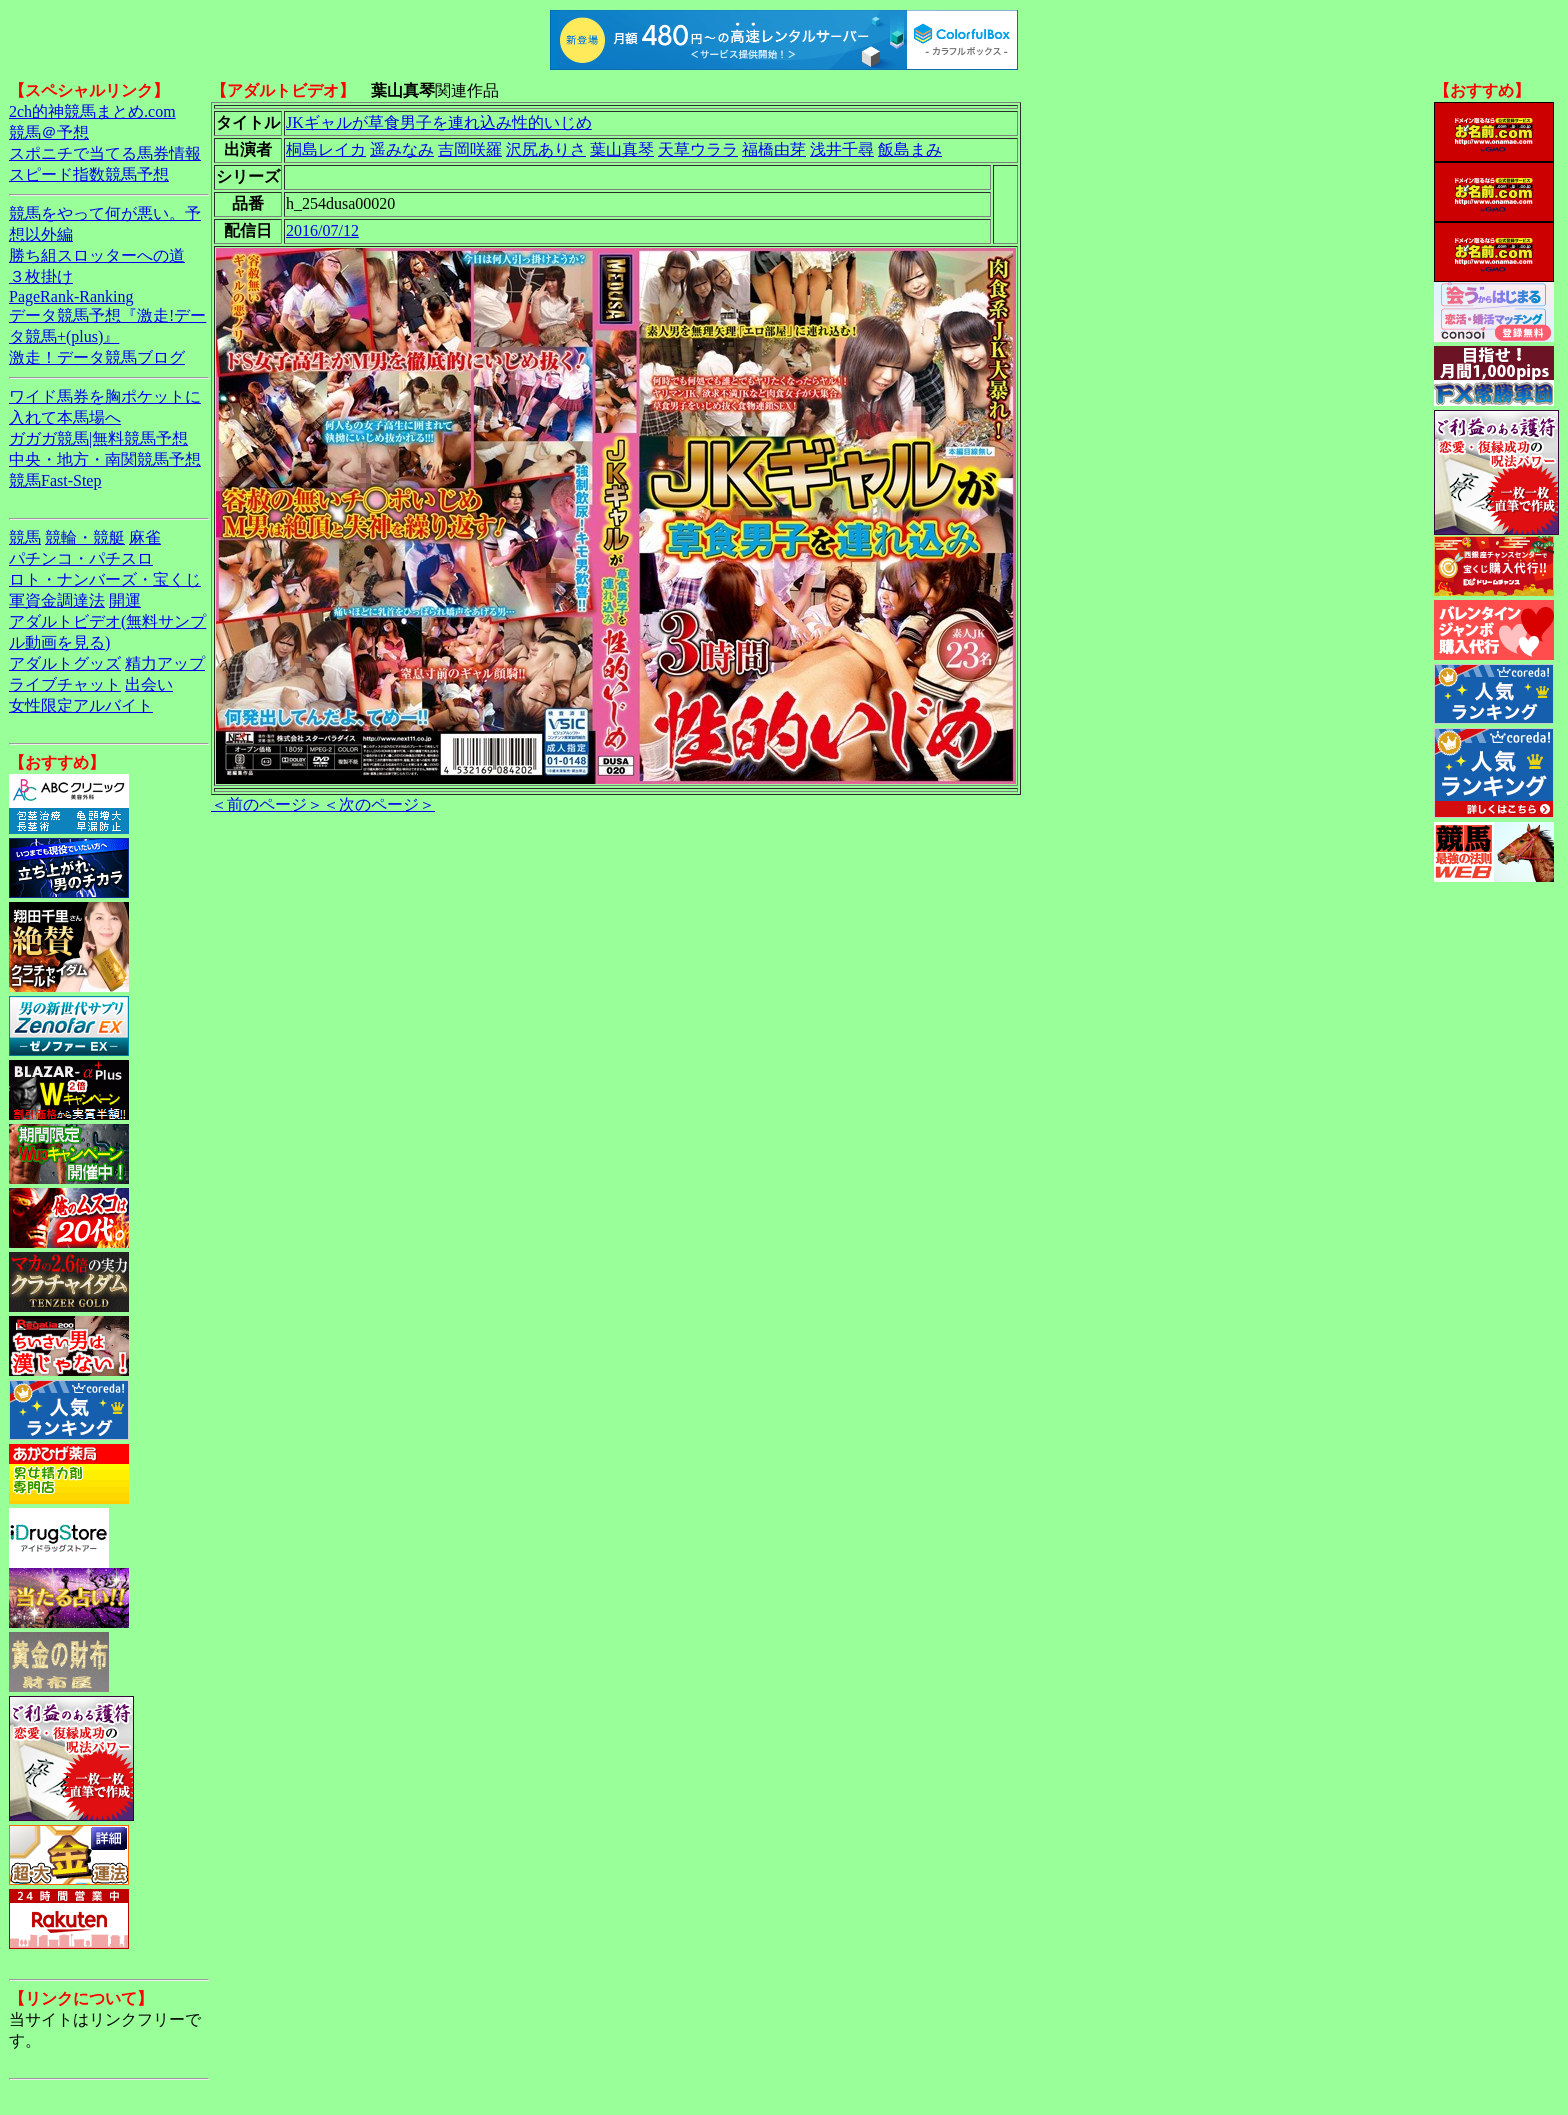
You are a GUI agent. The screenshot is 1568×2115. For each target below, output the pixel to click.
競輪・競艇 (85, 537)
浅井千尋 (842, 149)
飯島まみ (910, 149)
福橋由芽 (774, 149)
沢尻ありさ (546, 149)
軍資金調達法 (57, 600)
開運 (125, 600)
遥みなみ (402, 149)
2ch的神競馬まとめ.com (92, 111)
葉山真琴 (622, 149)
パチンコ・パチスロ (81, 558)
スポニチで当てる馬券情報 (105, 153)
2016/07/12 (322, 230)
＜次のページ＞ (379, 804)
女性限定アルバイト (81, 705)
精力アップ (165, 663)
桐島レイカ (326, 149)
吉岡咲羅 (470, 149)
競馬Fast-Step (55, 480)
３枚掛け (41, 276)
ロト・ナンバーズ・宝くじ (105, 579)
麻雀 (145, 537)
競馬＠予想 (49, 132)
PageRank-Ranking (71, 296)
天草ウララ (698, 149)
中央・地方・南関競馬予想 (105, 459)
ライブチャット (65, 684)
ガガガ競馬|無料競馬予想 (98, 438)
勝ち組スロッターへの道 (97, 255)
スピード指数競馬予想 (89, 174)
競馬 (25, 537)
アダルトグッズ (65, 663)
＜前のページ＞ (267, 804)
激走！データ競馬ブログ (97, 357)
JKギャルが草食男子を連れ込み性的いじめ (439, 122)
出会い (149, 684)
